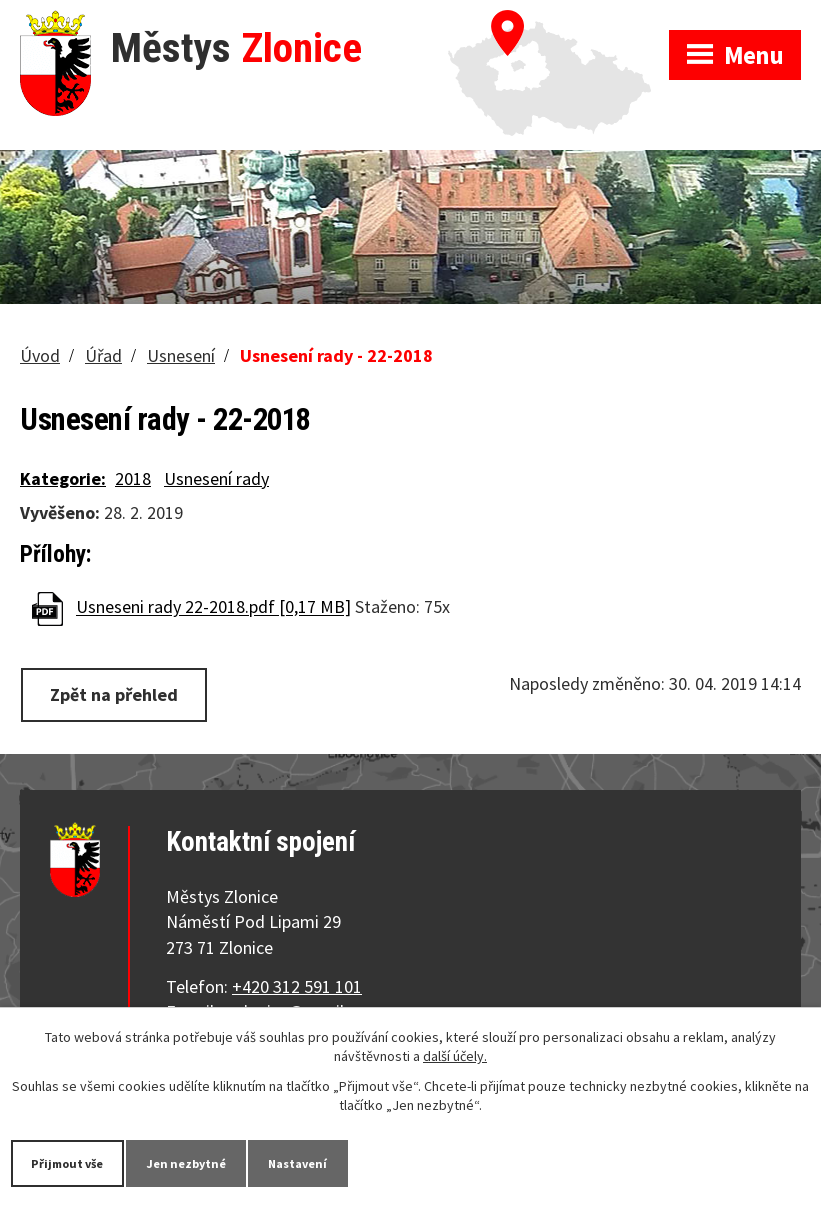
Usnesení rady (216, 478)
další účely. (455, 1054)
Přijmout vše (75, 1162)
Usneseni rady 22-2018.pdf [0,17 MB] (213, 607)
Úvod (40, 355)
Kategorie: (63, 478)
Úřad (103, 355)
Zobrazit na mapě (558, 20)
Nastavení (334, 1162)
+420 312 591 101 (297, 986)
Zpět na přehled (114, 694)
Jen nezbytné (209, 1162)
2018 (133, 478)
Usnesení (181, 355)
